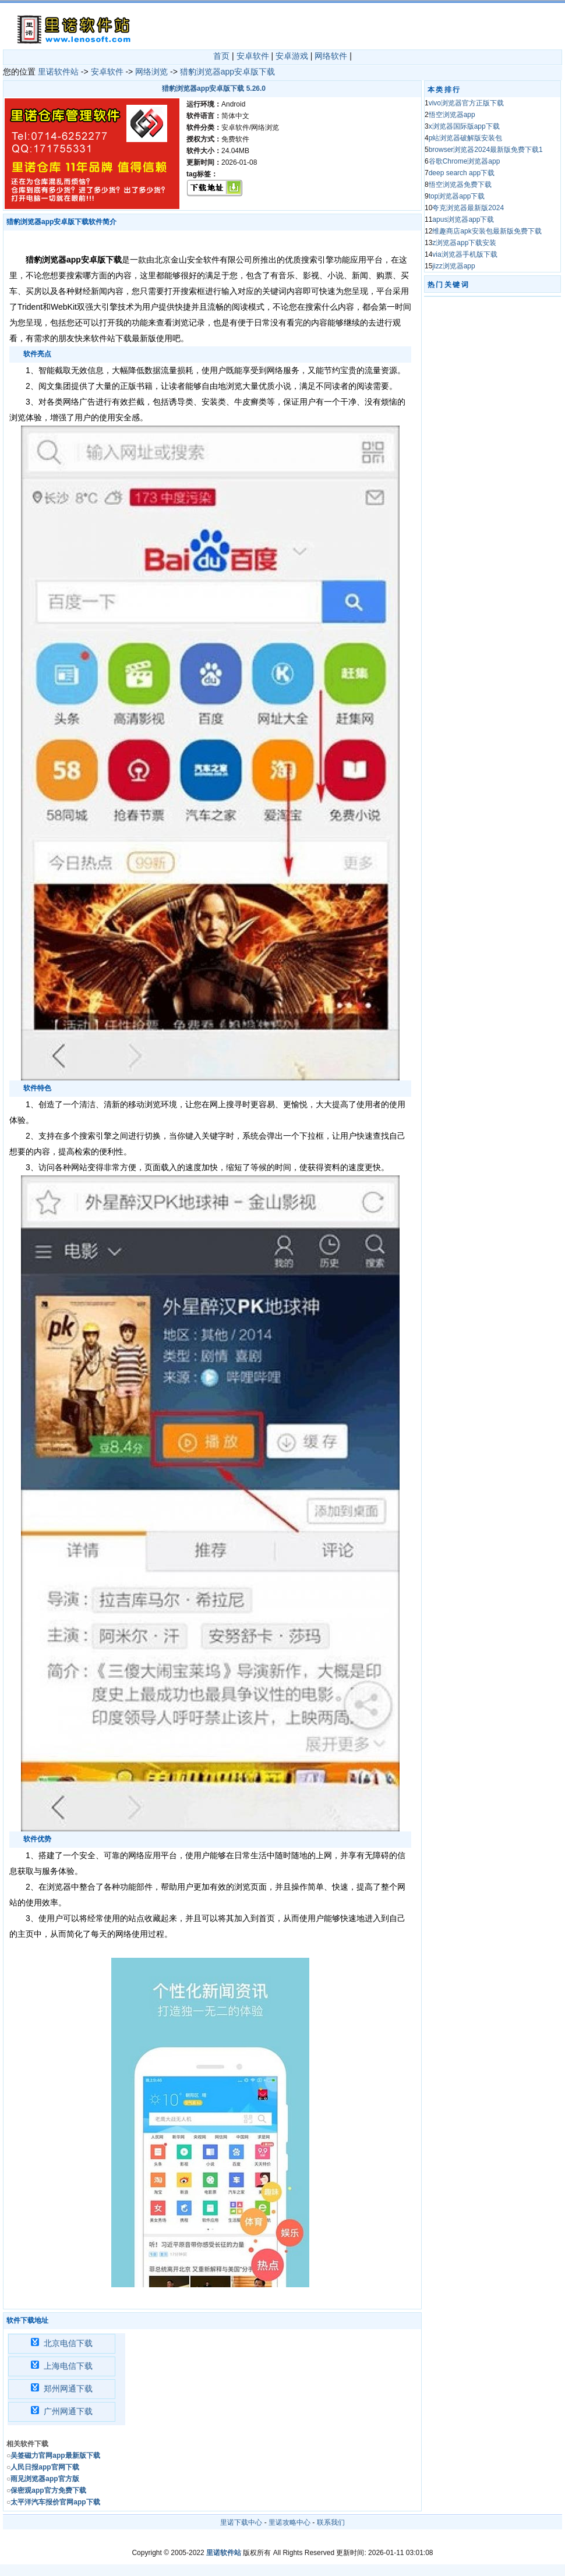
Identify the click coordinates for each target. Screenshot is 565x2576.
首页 (221, 56)
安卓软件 (252, 56)
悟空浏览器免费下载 (460, 184)
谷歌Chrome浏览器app (464, 161)
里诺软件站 (58, 71)
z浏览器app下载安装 (464, 243)
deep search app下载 (462, 173)
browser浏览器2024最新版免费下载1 (486, 150)
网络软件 (331, 56)
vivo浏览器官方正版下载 (466, 103)
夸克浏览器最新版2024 (468, 208)
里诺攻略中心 (289, 2522)
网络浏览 (151, 71)
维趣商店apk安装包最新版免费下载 (486, 231)
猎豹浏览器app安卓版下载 (227, 71)
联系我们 (331, 2522)
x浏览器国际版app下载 (464, 126)
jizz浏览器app (453, 266)
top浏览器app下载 (457, 196)
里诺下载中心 (241, 2522)
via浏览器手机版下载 (464, 254)
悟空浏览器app (452, 115)
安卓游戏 (292, 56)
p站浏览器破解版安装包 (466, 138)
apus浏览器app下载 (463, 219)
